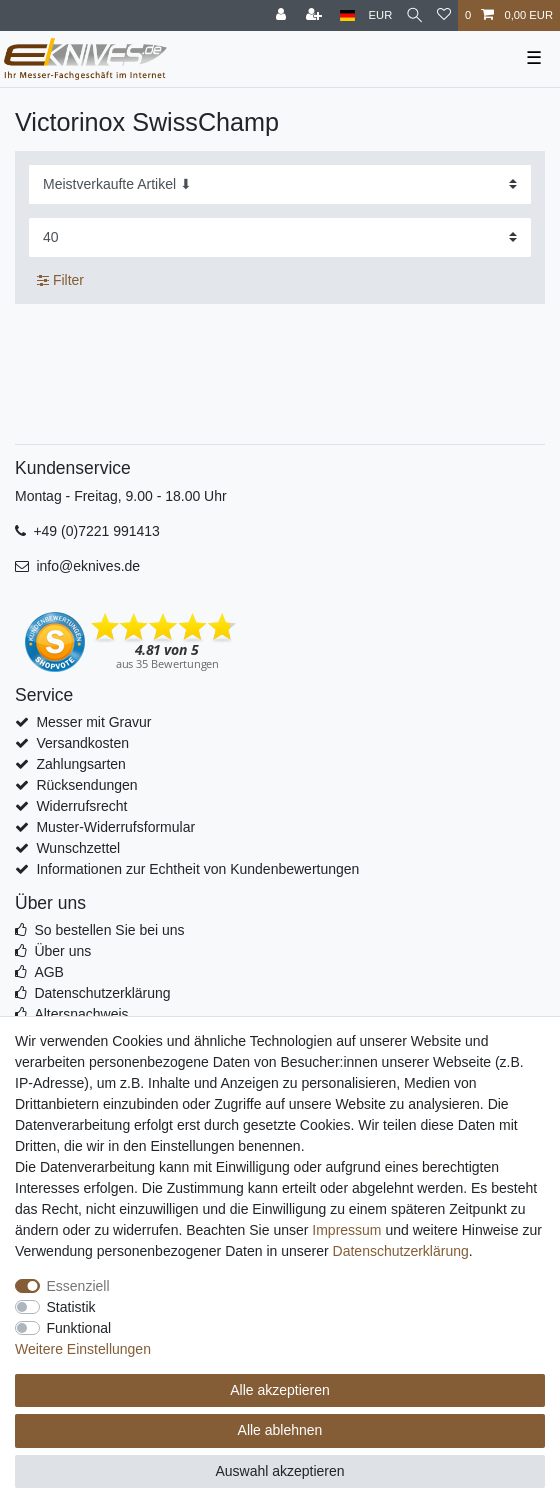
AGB (49, 972)
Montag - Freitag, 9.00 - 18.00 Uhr (121, 496)
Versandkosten (82, 743)
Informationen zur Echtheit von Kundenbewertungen (197, 869)
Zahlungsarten (81, 764)
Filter (60, 280)
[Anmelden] (283, 15)
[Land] (347, 15)
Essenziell (78, 1286)
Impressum (346, 1230)
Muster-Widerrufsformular (115, 827)
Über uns (62, 951)
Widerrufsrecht (81, 806)
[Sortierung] (280, 184)
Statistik (71, 1307)
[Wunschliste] (444, 15)
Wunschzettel (78, 848)
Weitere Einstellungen (83, 1349)
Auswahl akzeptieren (279, 1471)
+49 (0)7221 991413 (96, 531)
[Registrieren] (316, 15)
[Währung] (381, 15)
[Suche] (414, 15)
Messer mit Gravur (93, 722)
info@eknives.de (88, 566)
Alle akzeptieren (280, 1390)
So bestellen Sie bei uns (109, 930)
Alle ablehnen (280, 1430)
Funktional (79, 1328)
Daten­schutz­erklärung (401, 1251)
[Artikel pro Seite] (280, 237)
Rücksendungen (86, 785)
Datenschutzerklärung (102, 993)
